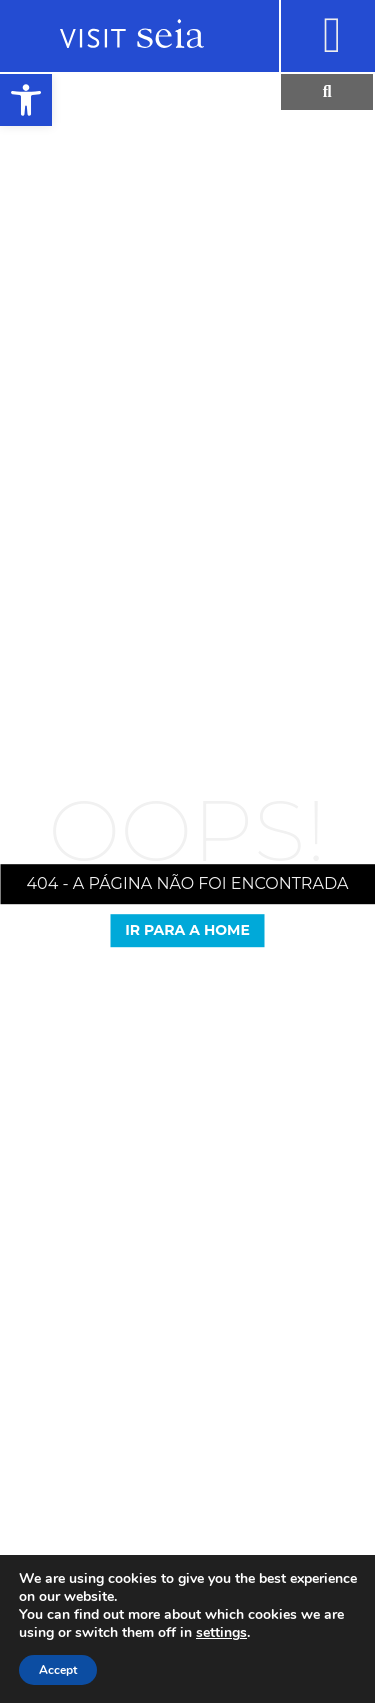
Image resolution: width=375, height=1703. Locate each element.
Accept (58, 1670)
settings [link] (221, 1632)
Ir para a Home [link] (187, 930)
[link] (26, 100)
